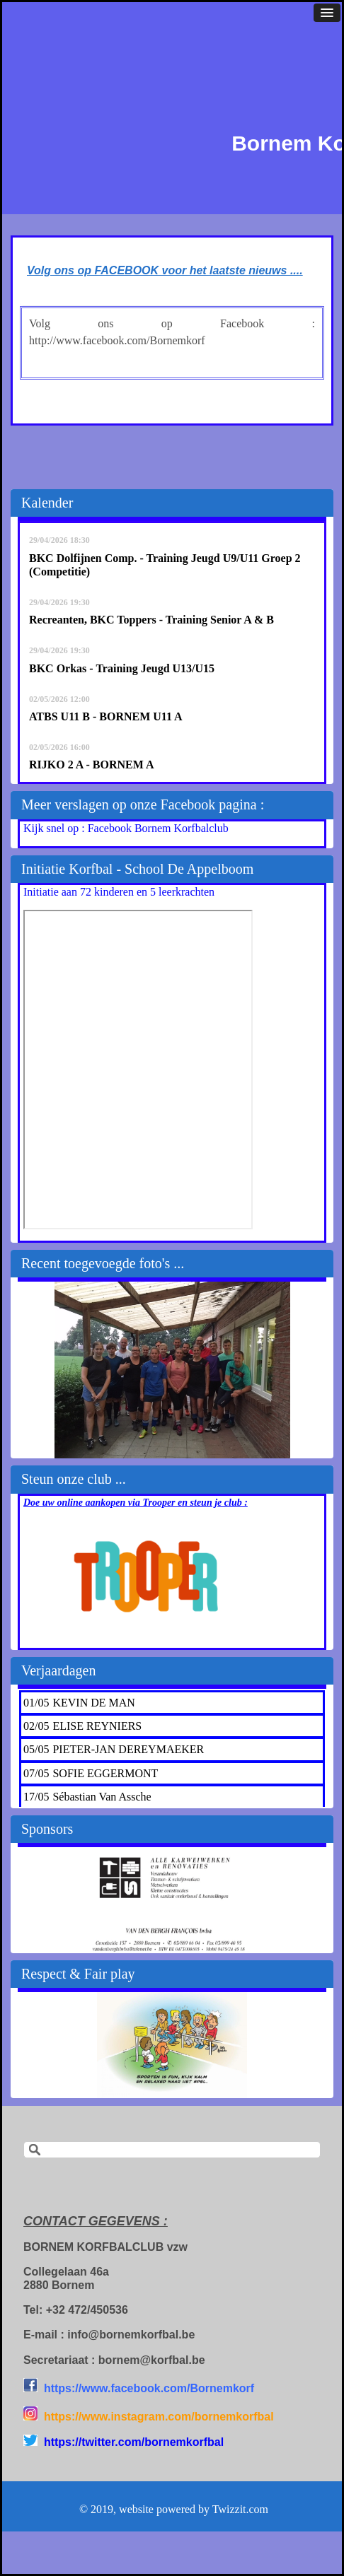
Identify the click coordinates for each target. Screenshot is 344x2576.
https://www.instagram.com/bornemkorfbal (159, 2417)
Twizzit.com (240, 2509)
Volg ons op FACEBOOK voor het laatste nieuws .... (165, 270)
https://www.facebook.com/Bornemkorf (149, 2388)
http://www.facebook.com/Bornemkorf (117, 340)
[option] (172, 1370)
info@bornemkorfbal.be (131, 2335)
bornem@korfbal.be (151, 2360)
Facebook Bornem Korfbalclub (158, 828)
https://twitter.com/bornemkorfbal (134, 2442)
